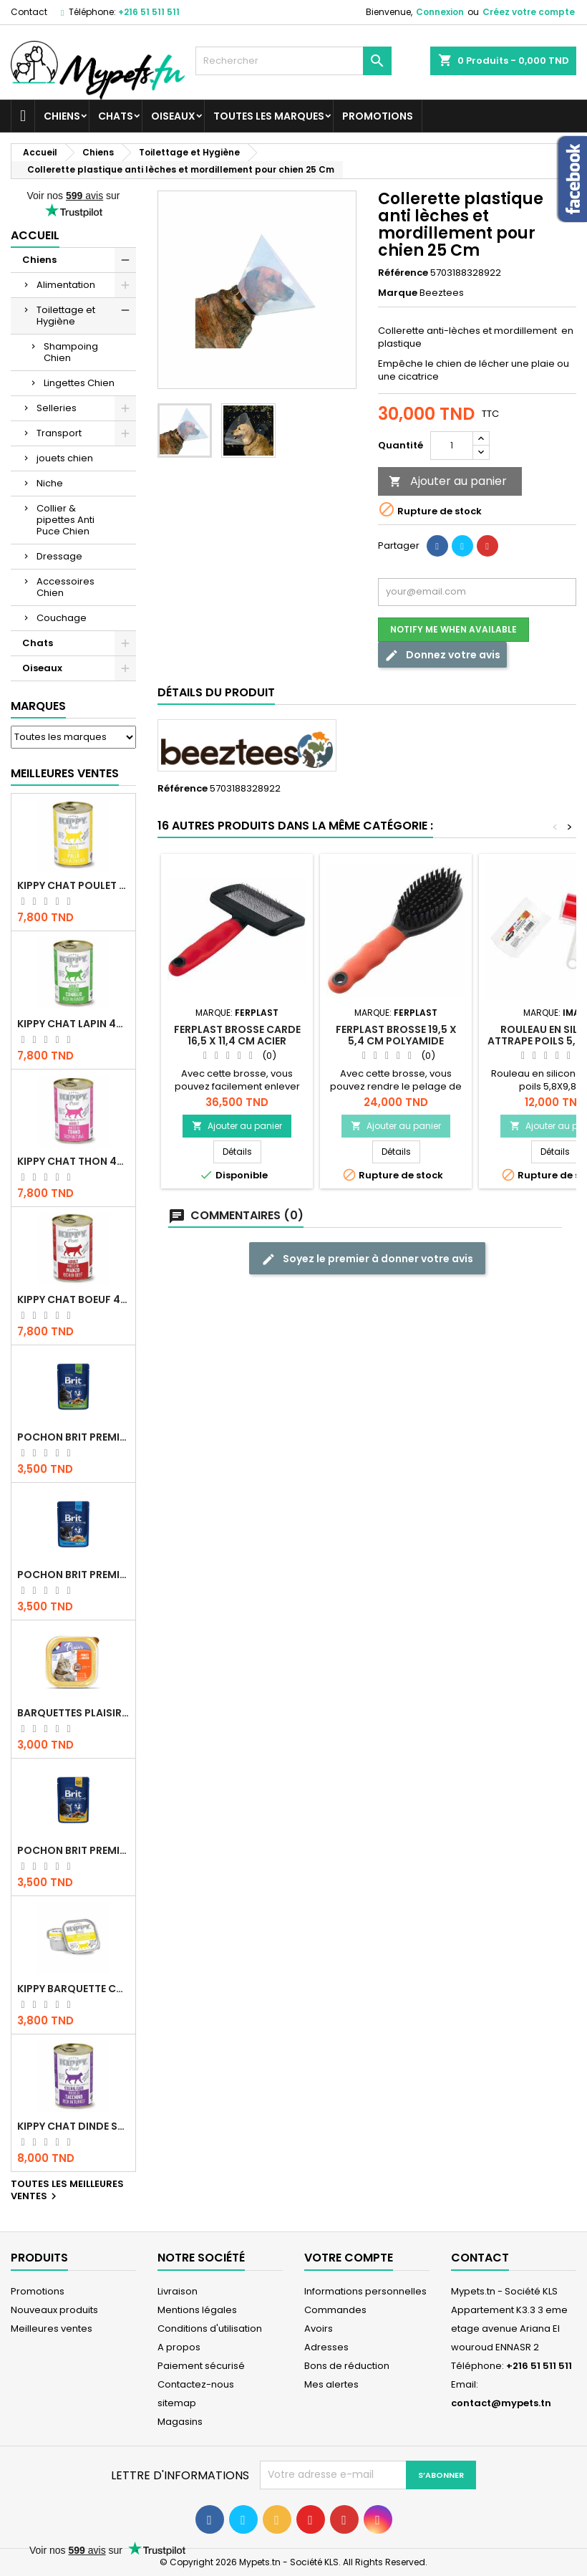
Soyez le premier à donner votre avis (367, 1259)
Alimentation (66, 285)
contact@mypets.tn (501, 2403)
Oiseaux (173, 116)
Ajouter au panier (448, 481)
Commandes (335, 2310)
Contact (29, 12)
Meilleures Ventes (65, 773)
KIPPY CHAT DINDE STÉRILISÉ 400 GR (73, 2126)
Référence (403, 272)
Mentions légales (197, 2310)
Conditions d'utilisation (209, 2328)
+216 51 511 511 (149, 12)
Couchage (62, 618)
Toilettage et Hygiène (66, 315)
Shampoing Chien (71, 352)
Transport (59, 433)
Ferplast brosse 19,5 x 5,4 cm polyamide (396, 1035)
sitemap (176, 2403)
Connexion (440, 12)
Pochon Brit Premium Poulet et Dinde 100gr (73, 1850)
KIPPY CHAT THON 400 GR (73, 1161)
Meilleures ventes (51, 2328)
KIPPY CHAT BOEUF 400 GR (73, 1299)
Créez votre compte (528, 12)
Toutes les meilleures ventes (67, 2190)
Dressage (59, 556)
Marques (38, 706)
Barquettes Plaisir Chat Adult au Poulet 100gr (73, 1713)
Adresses (326, 2347)
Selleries (57, 408)
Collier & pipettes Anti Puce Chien (65, 519)
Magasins (180, 2421)
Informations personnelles (365, 2291)
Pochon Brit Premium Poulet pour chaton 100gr (73, 1574)
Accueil (35, 235)
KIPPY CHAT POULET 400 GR (73, 885)
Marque (397, 293)
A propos (178, 2347)
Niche (50, 483)
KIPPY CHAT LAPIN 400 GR (73, 1023)
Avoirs (318, 2328)
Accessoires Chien (65, 587)
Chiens (62, 116)
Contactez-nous (195, 2384)
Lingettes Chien (79, 383)
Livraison (177, 2291)
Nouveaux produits (54, 2310)
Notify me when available (453, 629)
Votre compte (348, 2257)
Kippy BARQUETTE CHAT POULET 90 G (73, 1988)
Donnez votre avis (442, 655)
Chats (115, 116)
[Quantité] (451, 445)
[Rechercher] (293, 61)
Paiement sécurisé (201, 2366)
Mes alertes (331, 2384)
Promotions (377, 116)
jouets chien (65, 458)
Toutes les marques (268, 116)
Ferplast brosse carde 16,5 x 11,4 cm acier (237, 1035)
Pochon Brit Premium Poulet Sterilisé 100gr (73, 1437)
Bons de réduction (346, 2366)
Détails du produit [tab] (216, 692)
